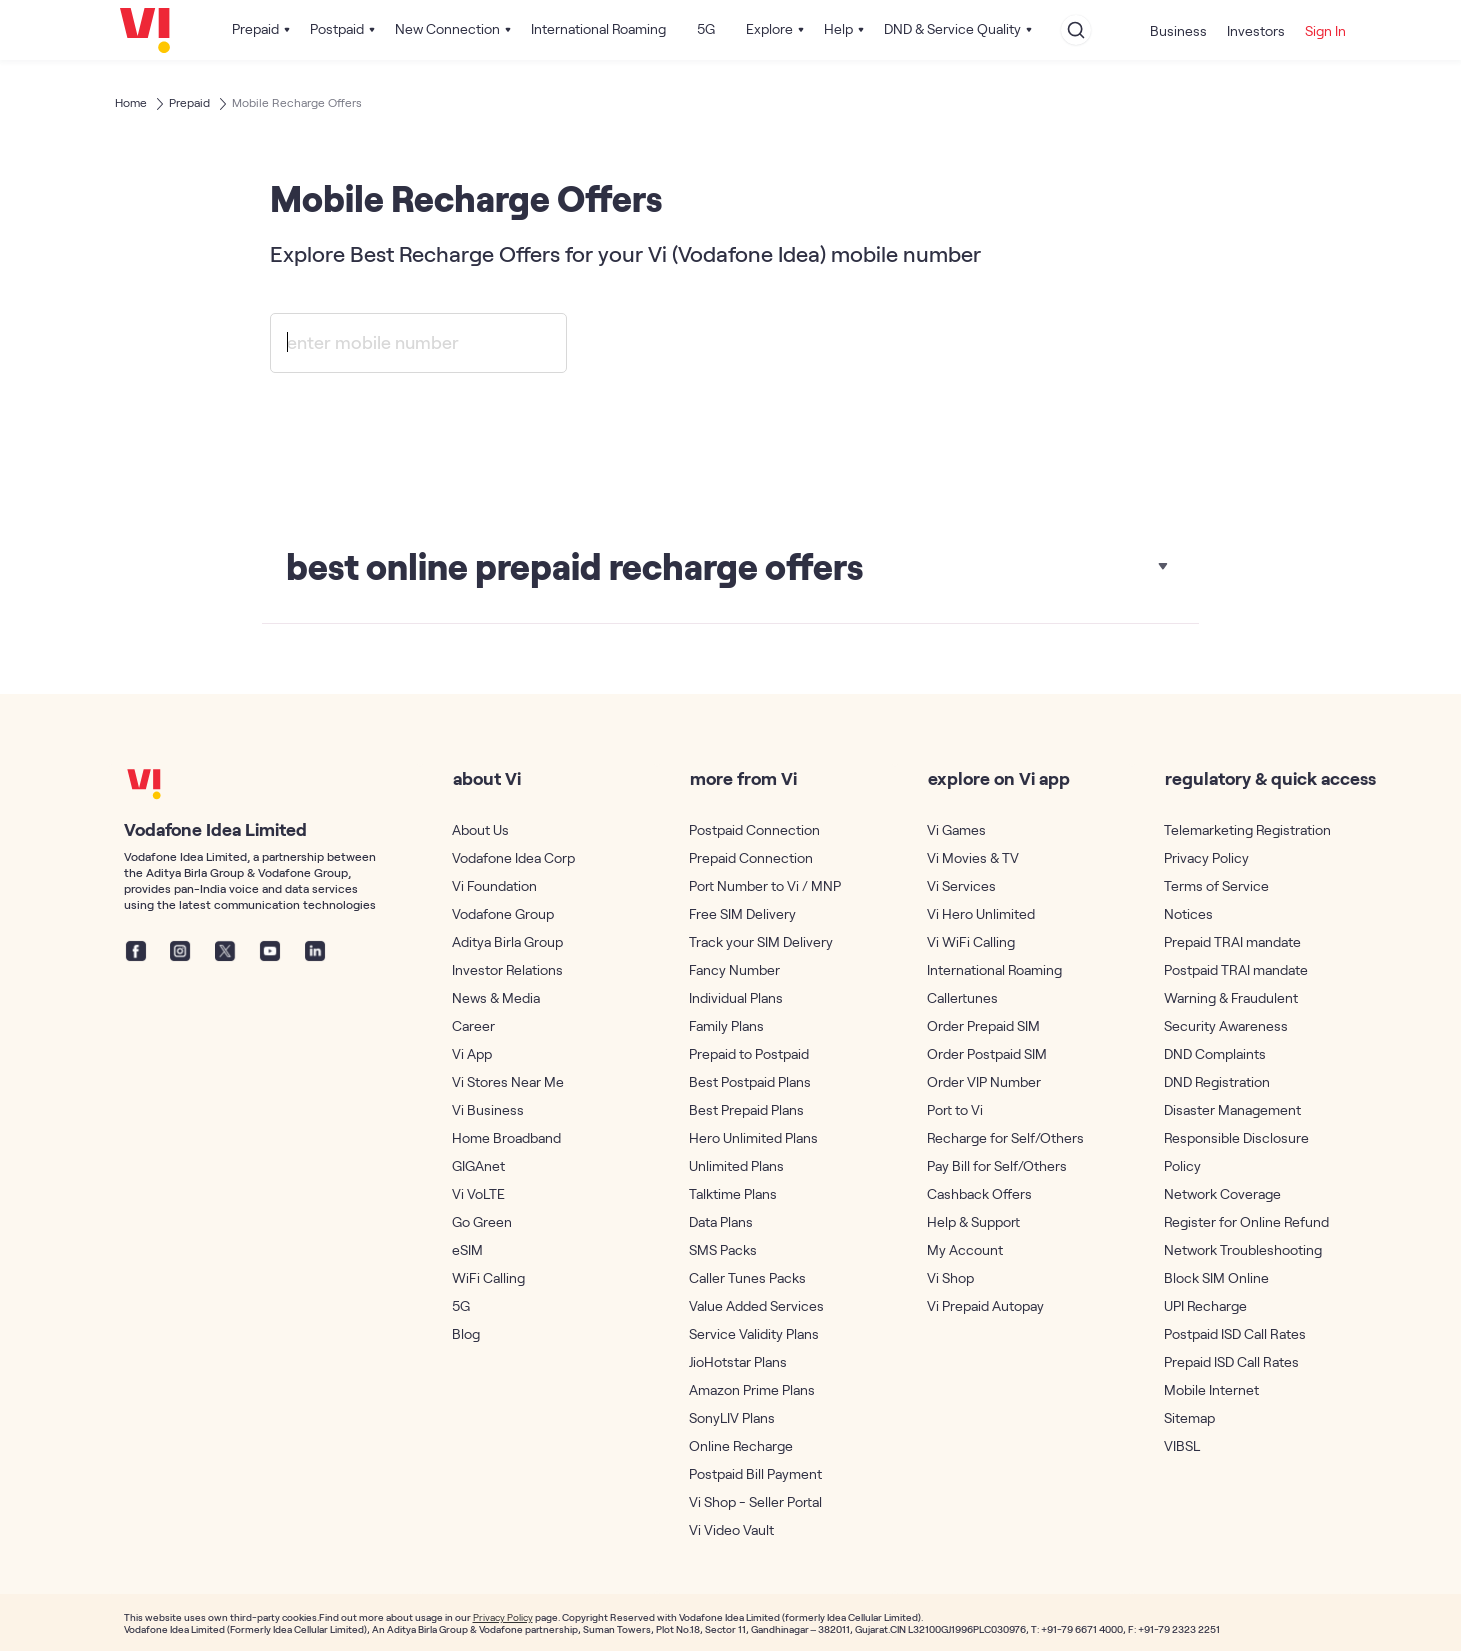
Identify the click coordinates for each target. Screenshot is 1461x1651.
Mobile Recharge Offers (297, 102)
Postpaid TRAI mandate (1236, 969)
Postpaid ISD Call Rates (1235, 1333)
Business (1178, 30)
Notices (1188, 913)
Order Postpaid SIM (987, 1053)
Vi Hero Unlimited (981, 913)
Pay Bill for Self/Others (997, 1165)
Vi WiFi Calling (971, 941)
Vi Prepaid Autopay (985, 1305)
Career (473, 1025)
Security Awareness (1226, 1025)
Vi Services (961, 885)
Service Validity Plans (754, 1333)
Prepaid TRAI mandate (1232, 941)
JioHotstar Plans (738, 1361)
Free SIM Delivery (742, 913)
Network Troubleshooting (1243, 1249)
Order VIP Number (984, 1081)
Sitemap (1189, 1417)
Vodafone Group (503, 913)
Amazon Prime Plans (752, 1389)
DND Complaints (1215, 1053)
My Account (965, 1249)
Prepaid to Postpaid (749, 1053)
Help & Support (973, 1221)
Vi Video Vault (731, 1529)
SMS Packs (723, 1249)
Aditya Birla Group (507, 941)
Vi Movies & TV (973, 857)
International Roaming (598, 28)
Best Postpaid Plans (750, 1081)
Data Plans (721, 1221)
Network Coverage (1222, 1193)
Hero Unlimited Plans (753, 1137)
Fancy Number (734, 969)
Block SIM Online (1216, 1277)
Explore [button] (769, 28)
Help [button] (838, 28)
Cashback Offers (979, 1193)
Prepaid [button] (255, 28)
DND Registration (1217, 1081)
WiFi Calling (488, 1277)
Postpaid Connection (754, 829)
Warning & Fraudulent (1231, 997)
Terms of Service (1216, 885)
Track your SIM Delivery (761, 941)
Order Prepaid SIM (983, 1025)
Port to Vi (955, 1109)
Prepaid (189, 102)
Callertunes (962, 997)
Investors (1256, 30)
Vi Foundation (494, 885)
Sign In (1325, 30)
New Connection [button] (447, 28)
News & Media (496, 997)
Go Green (482, 1221)
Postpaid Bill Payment (755, 1473)
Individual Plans (736, 997)
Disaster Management (1232, 1109)
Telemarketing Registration (1247, 829)
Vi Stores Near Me (508, 1081)
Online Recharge (741, 1445)
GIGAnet (478, 1165)
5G (706, 28)
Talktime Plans (733, 1193)
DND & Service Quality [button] (952, 28)
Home (131, 102)
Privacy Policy (1206, 857)
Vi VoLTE (478, 1193)
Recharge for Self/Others (1005, 1137)
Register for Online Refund (1246, 1221)
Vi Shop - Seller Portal (755, 1501)
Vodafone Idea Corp (513, 857)
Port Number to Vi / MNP (765, 885)
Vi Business (488, 1109)
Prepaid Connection (751, 857)
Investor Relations (507, 969)
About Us (480, 829)
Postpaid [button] (337, 28)
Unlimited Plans (736, 1165)
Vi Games (956, 829)
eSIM (467, 1249)
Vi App (472, 1053)
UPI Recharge (1205, 1305)
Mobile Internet (1211, 1389)
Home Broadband (506, 1137)
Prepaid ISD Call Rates (1231, 1361)
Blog (466, 1333)
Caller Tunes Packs (747, 1277)
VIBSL (1182, 1445)
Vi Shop (950, 1277)
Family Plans (726, 1025)
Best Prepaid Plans (746, 1109)
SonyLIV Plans (732, 1417)
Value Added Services (756, 1305)
